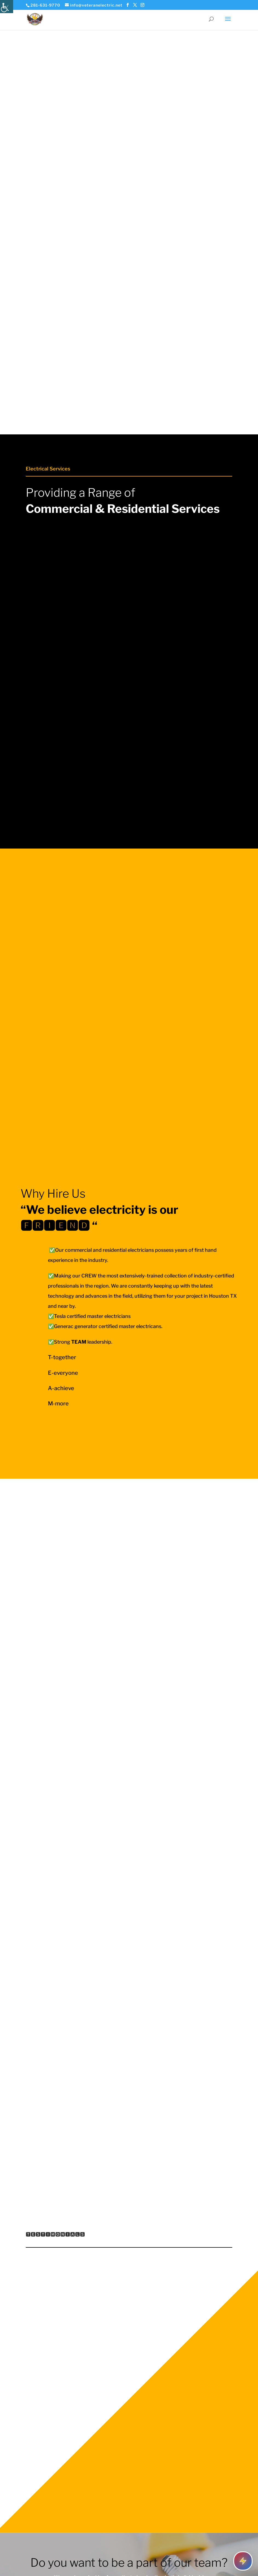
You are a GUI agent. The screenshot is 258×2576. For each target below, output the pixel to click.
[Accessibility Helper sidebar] (6, 6)
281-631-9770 (45, 5)
